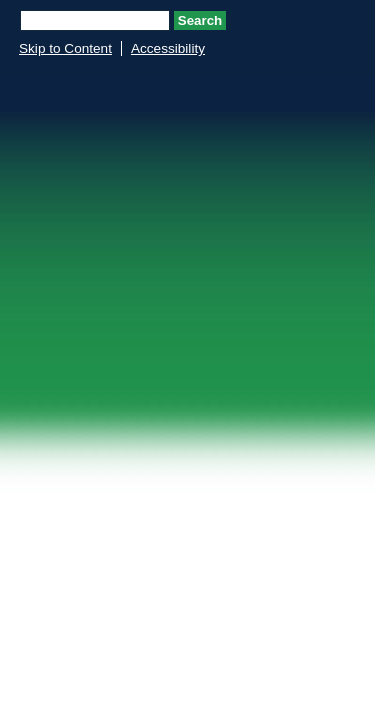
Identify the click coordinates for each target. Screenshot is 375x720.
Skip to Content (65, 48)
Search (200, 20)
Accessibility (168, 48)
